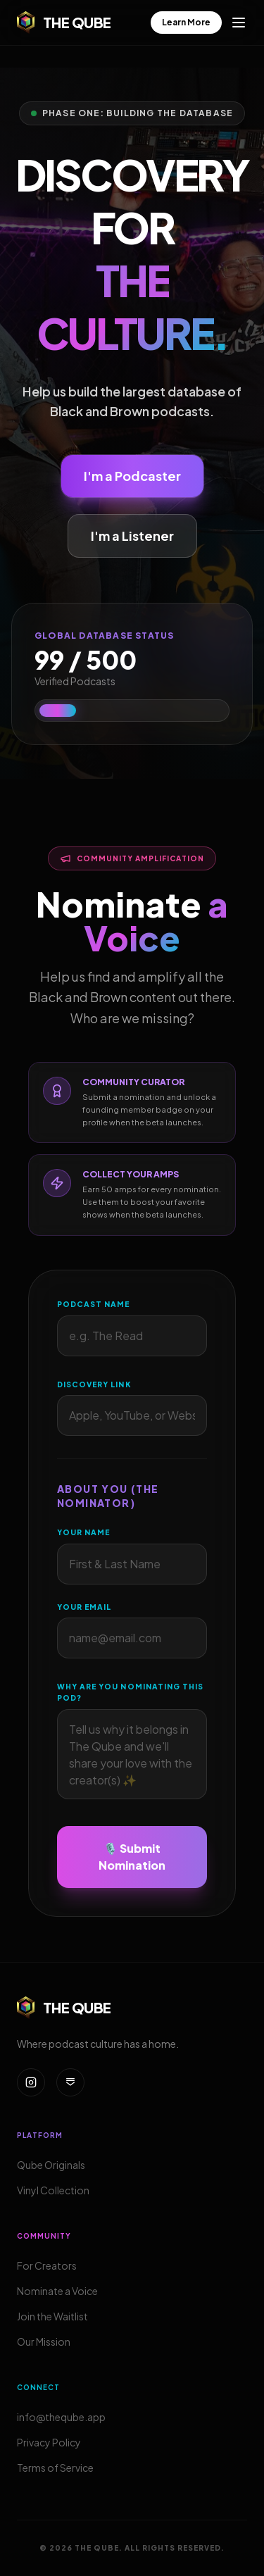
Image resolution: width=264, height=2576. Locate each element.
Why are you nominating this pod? (130, 1692)
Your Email (84, 1606)
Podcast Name (93, 1303)
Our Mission (43, 2341)
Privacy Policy (49, 2442)
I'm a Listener (132, 535)
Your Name (83, 1532)
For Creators (47, 2265)
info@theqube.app (61, 2417)
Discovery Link (94, 1384)
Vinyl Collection (53, 2190)
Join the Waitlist (52, 2316)
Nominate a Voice (57, 2290)
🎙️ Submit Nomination (132, 1856)
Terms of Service (55, 2467)
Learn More (186, 22)
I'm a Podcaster (132, 476)
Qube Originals (51, 2164)
